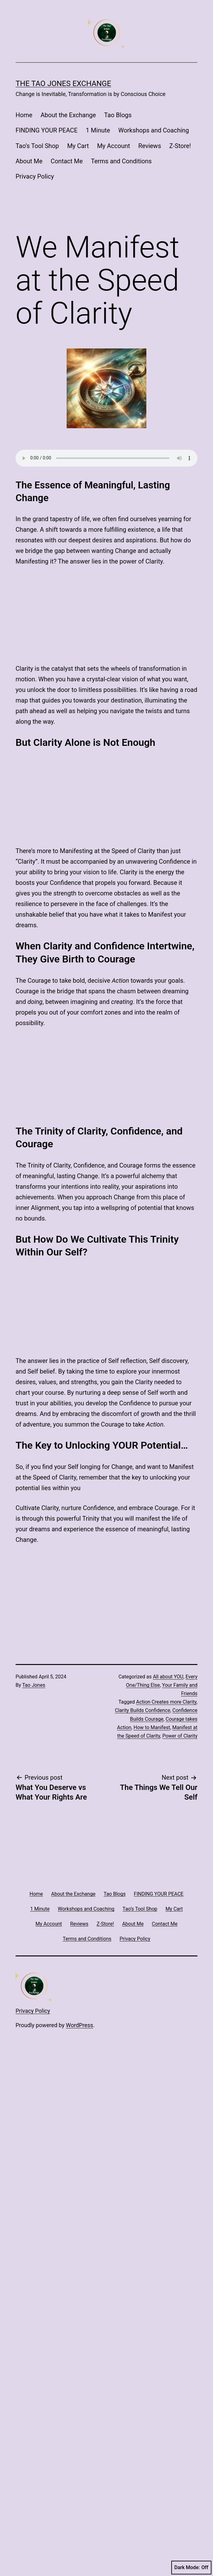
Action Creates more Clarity (166, 1365)
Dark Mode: (191, 2567)
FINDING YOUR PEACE (47, 130)
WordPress (79, 1688)
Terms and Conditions (121, 161)
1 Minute (98, 130)
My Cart (78, 146)
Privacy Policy (35, 176)
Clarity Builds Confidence (142, 1374)
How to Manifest (152, 1391)
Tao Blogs (117, 115)
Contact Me (67, 161)
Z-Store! (180, 146)
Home (24, 115)
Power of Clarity (179, 1399)
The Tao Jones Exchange (63, 83)
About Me (29, 161)
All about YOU (168, 1340)
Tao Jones (33, 1348)
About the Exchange (68, 115)
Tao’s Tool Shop (37, 146)
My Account (113, 146)
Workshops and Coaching (153, 130)
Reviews (149, 146)
